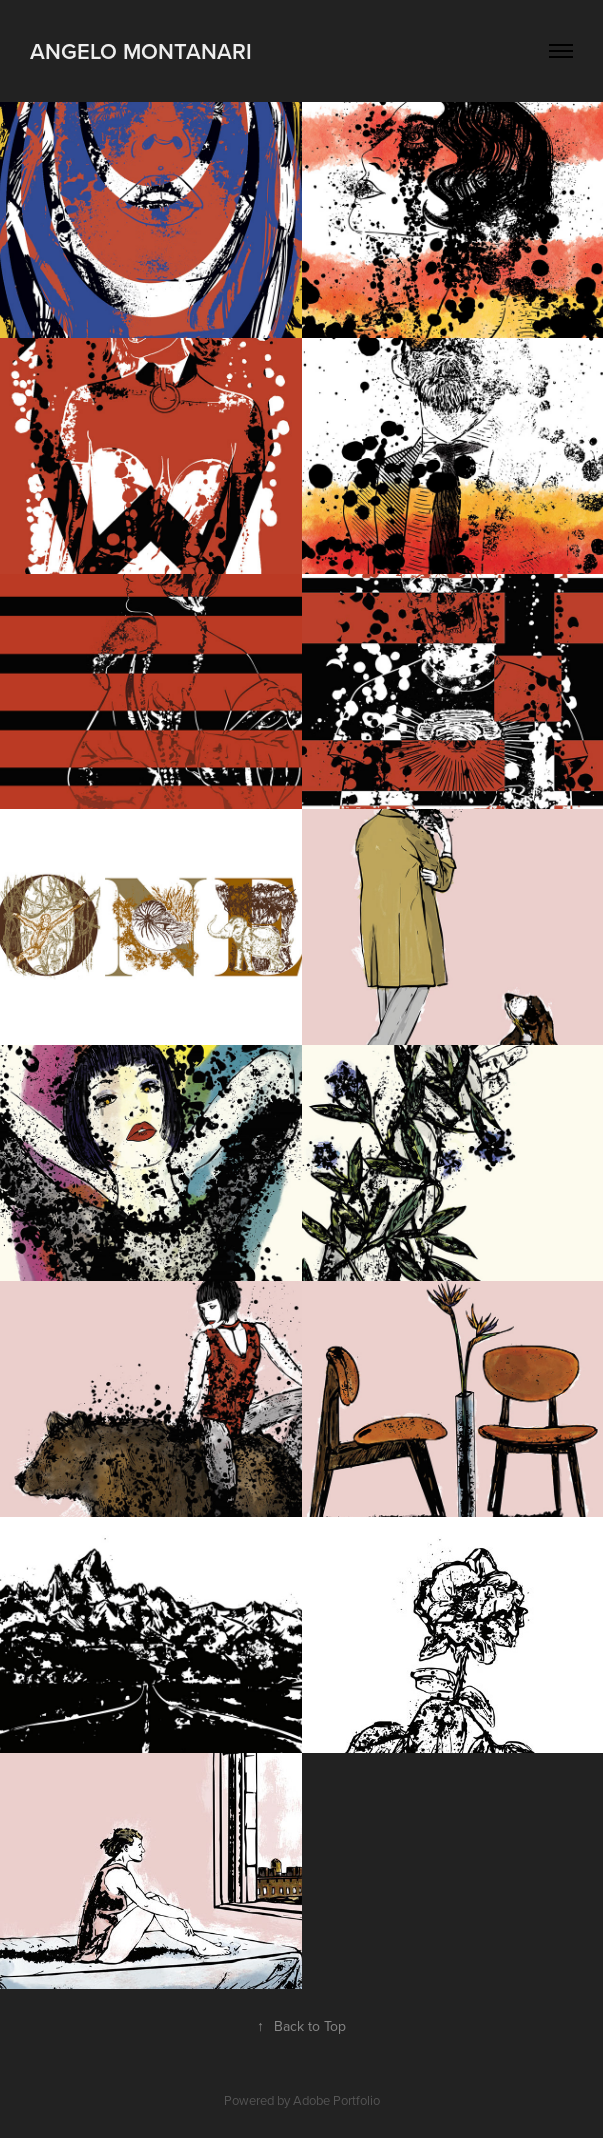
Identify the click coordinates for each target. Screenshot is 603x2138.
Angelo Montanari (141, 51)
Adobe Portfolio (336, 2100)
